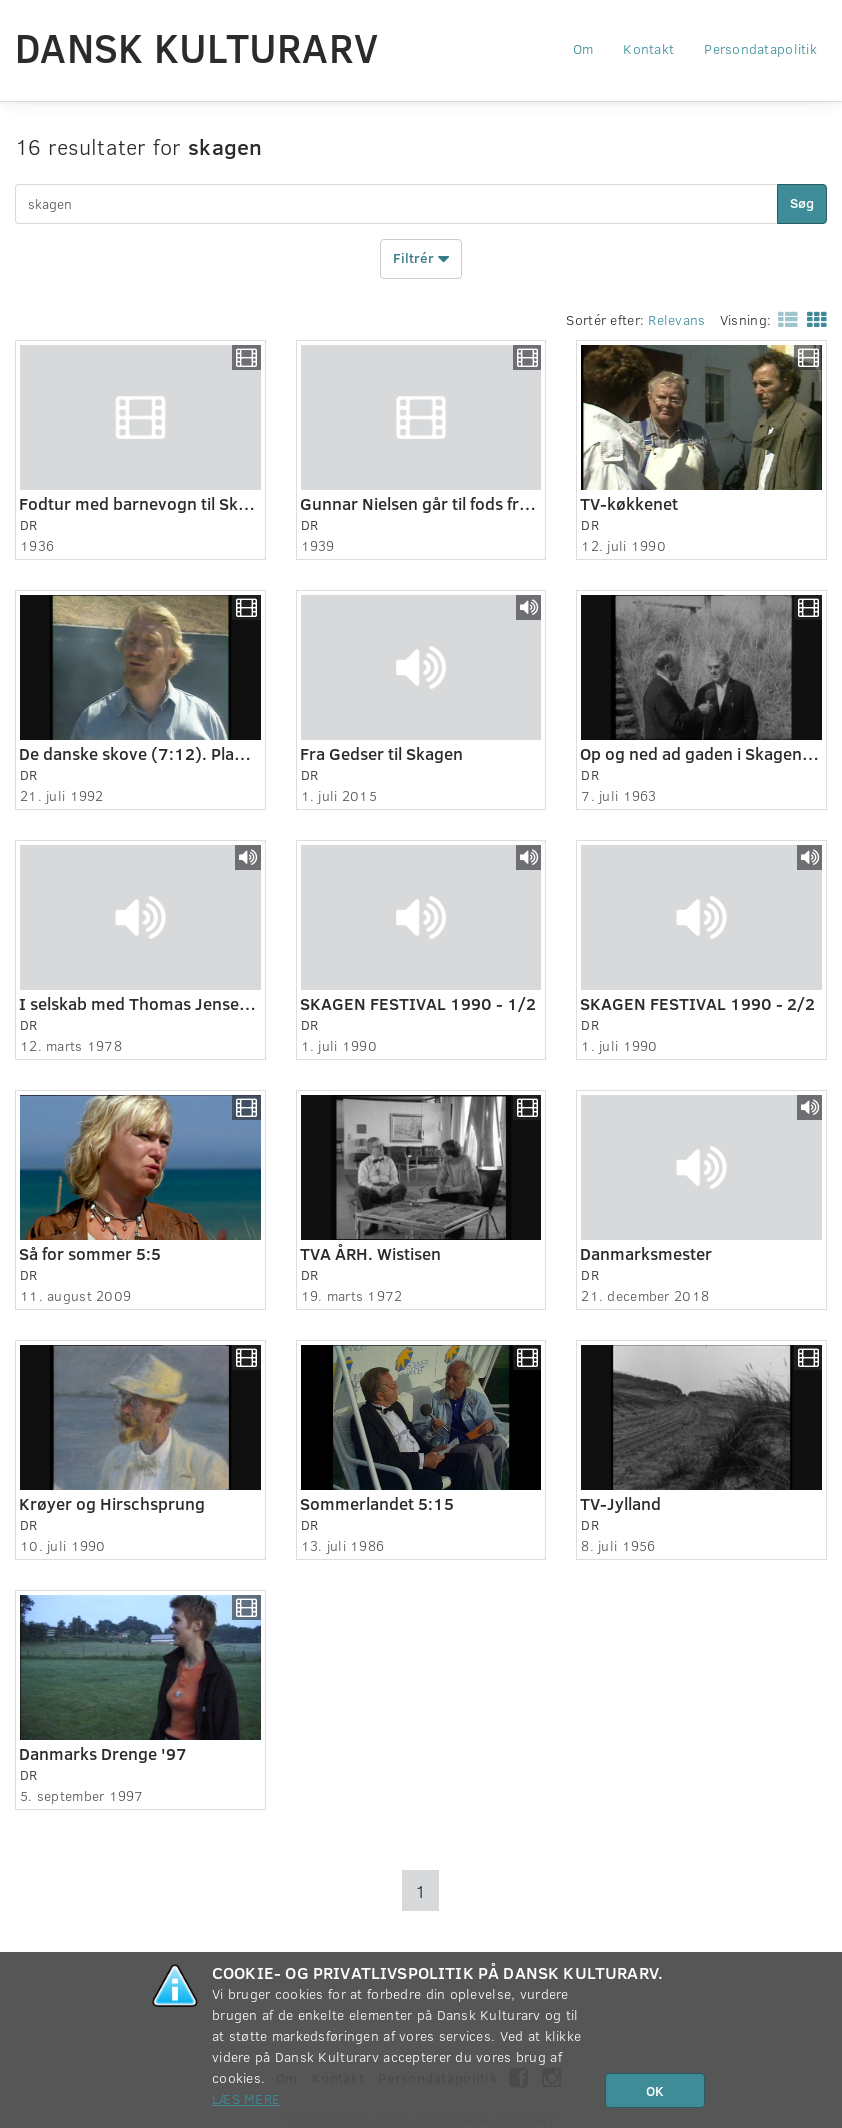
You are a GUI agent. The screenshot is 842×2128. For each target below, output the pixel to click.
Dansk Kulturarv (196, 47)
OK (655, 2090)
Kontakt (648, 48)
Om (583, 48)
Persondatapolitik (760, 48)
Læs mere (246, 2098)
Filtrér (421, 259)
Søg (802, 202)
